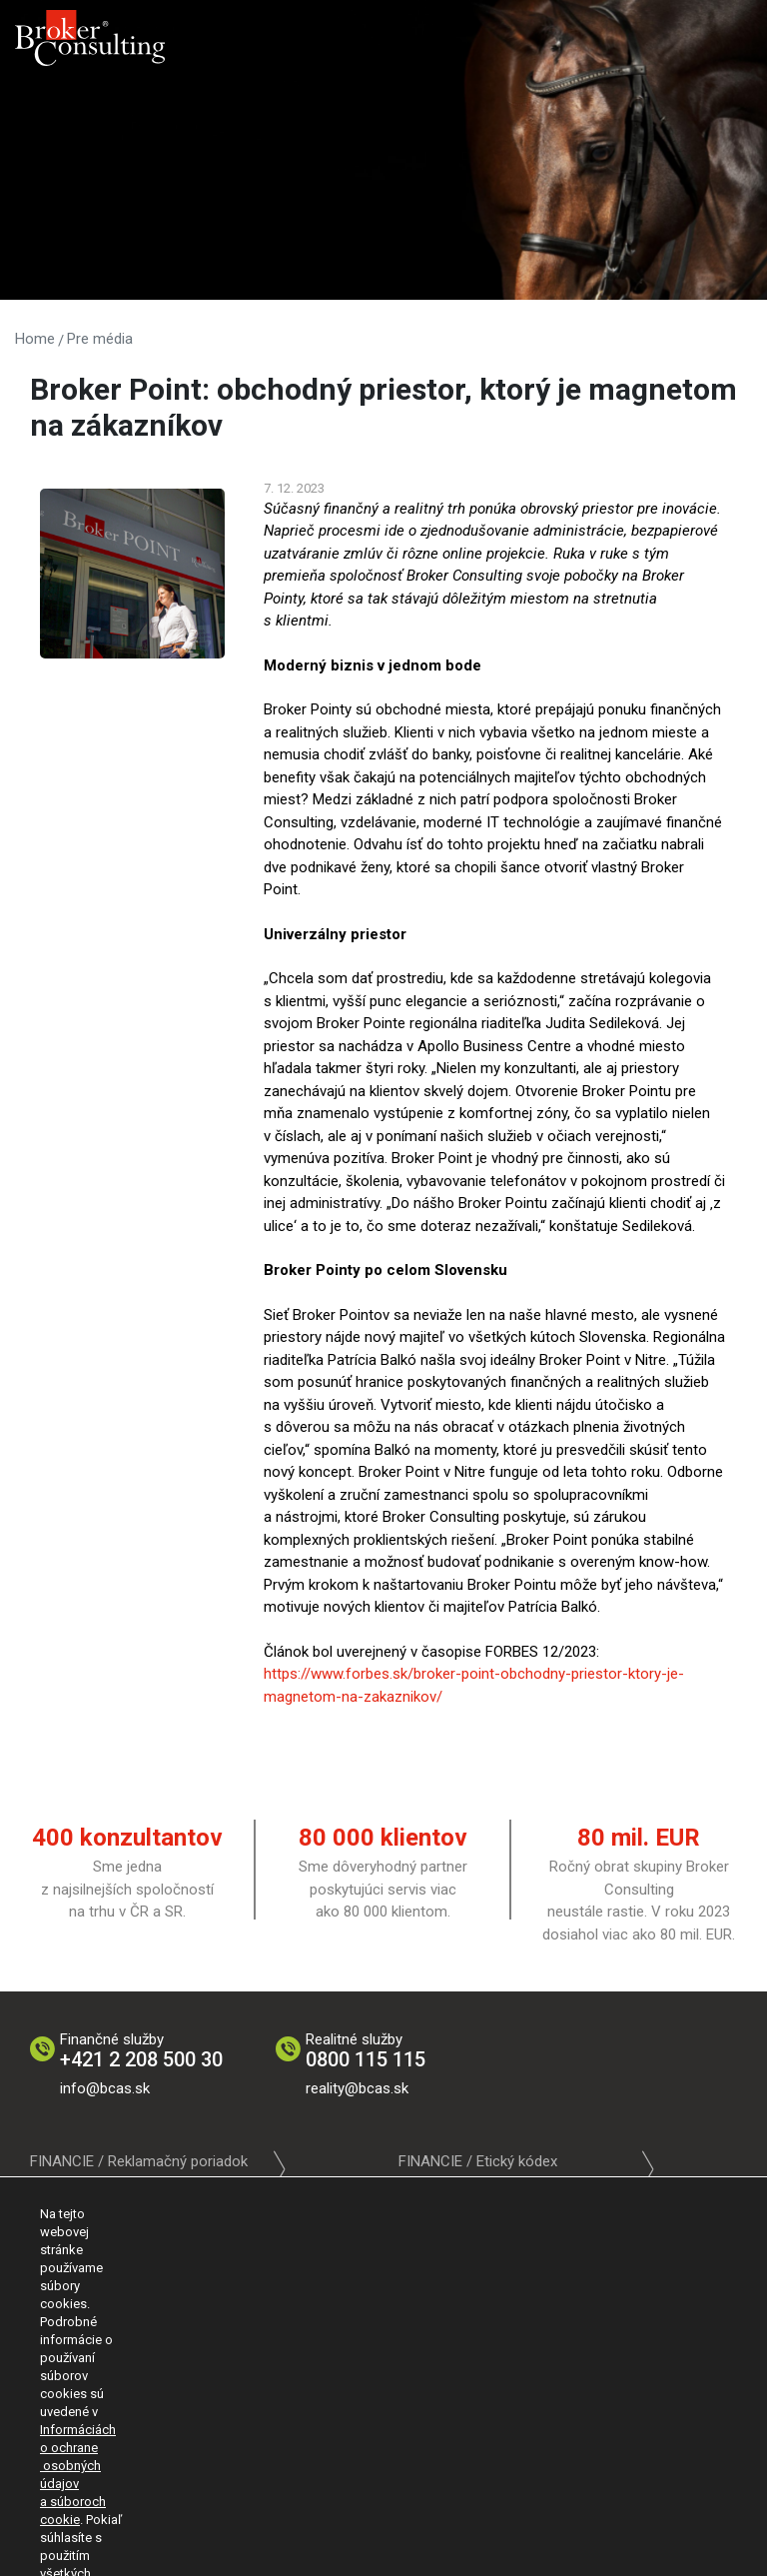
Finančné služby (141, 2050)
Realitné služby (365, 2050)
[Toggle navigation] (729, 30)
